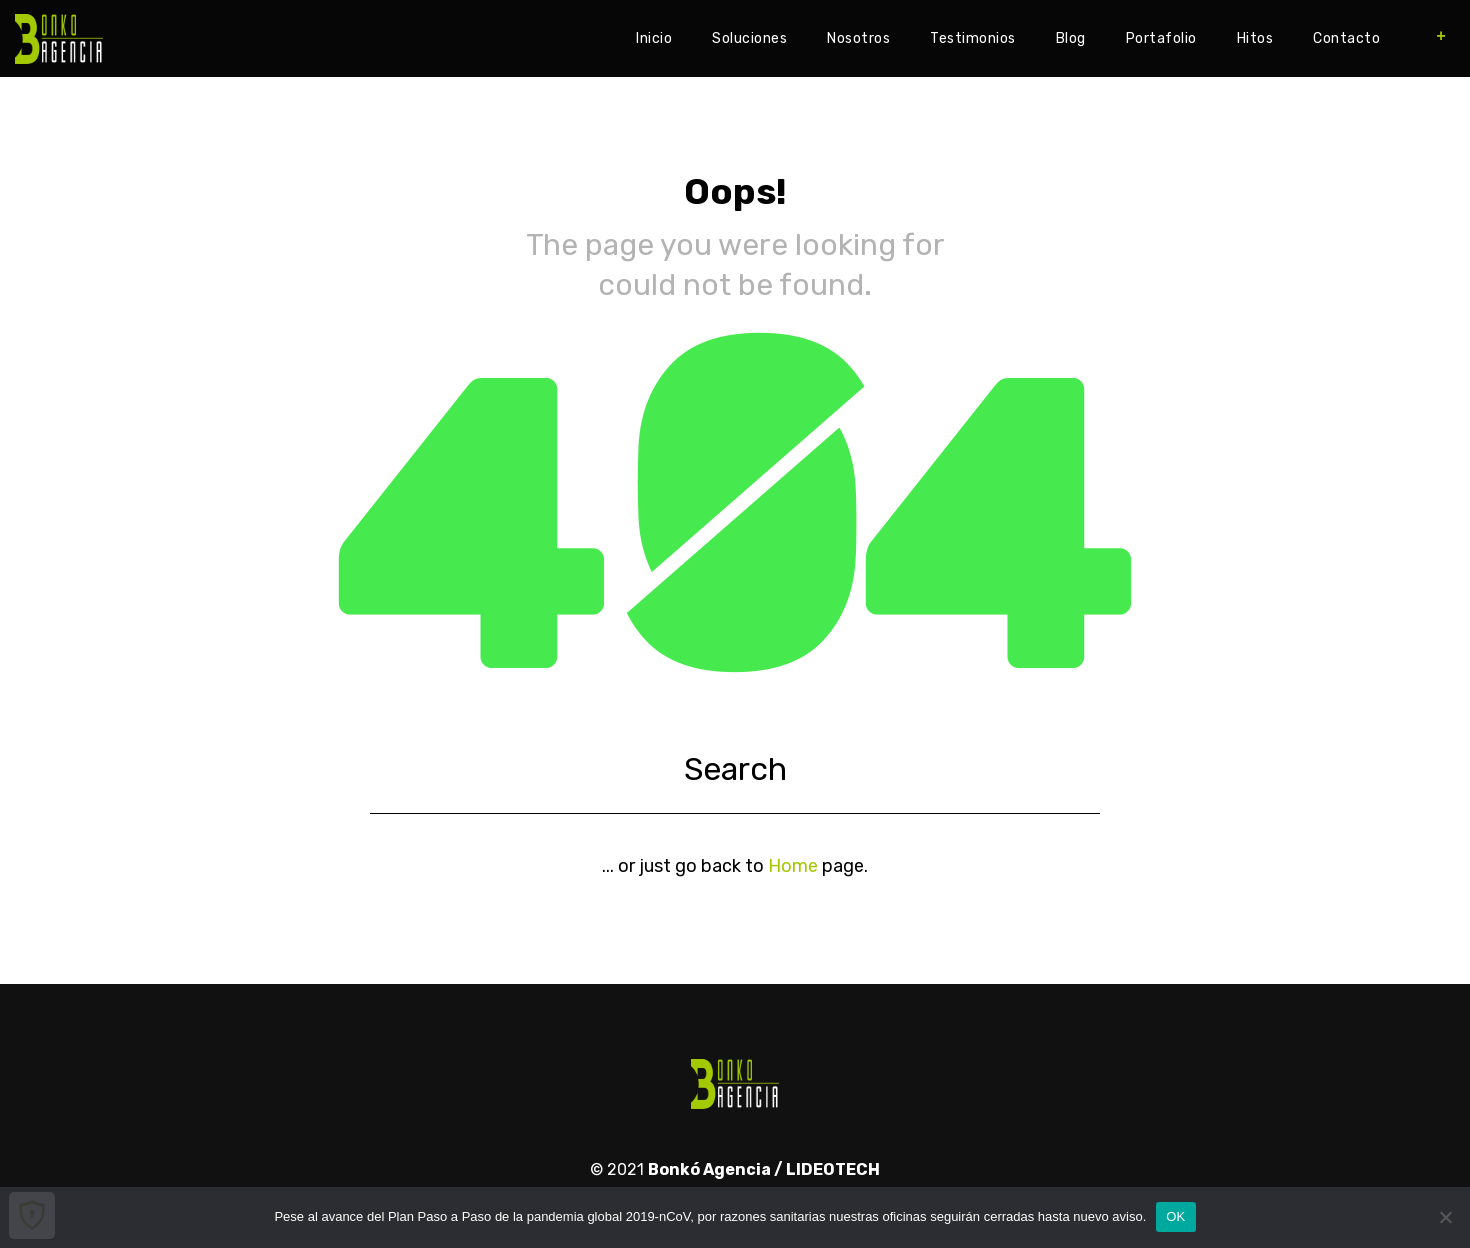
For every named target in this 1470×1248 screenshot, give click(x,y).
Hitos (1255, 38)
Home (793, 866)
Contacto (1346, 38)
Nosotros (858, 38)
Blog (1071, 38)
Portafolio (1161, 38)
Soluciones (749, 38)
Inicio (654, 38)
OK (1175, 1216)
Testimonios (973, 38)
